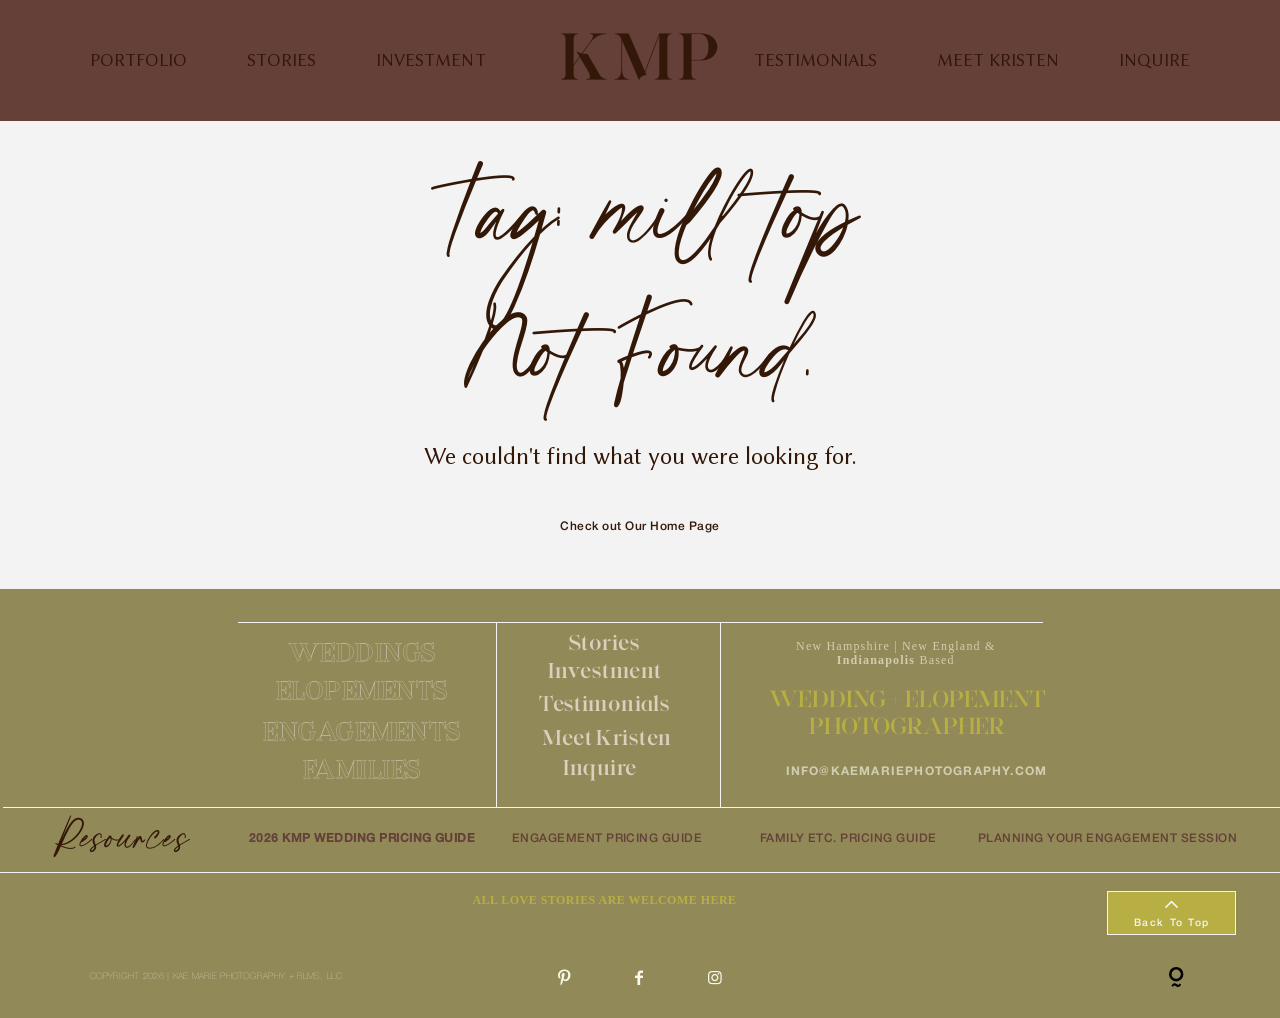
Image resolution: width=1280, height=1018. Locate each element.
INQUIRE (1154, 60)
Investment (604, 670)
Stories (604, 642)
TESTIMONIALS (815, 60)
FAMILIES (362, 769)
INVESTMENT (431, 60)
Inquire (599, 767)
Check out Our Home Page (639, 526)
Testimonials (604, 703)
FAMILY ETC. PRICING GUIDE (848, 838)
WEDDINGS (362, 652)
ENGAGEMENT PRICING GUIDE (607, 838)
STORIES (281, 60)
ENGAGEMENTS (362, 731)
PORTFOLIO (138, 60)
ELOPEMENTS (362, 690)
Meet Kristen (606, 737)
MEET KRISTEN (998, 60)
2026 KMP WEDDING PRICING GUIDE (362, 838)
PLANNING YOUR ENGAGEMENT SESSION (1107, 838)
